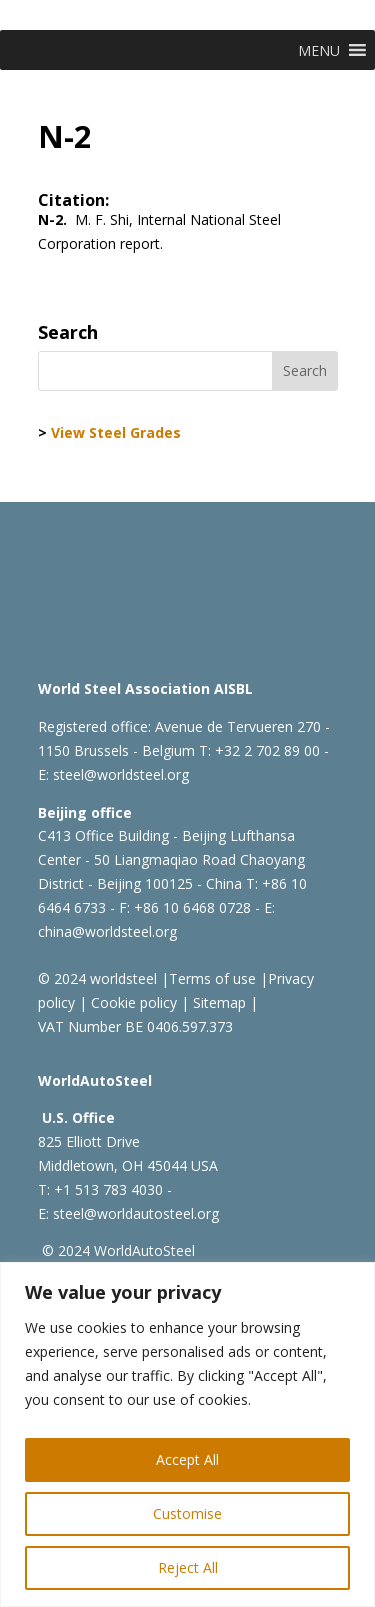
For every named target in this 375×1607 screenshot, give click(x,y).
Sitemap (217, 1002)
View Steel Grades (116, 432)
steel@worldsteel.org (121, 774)
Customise (187, 1513)
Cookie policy (132, 1002)
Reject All (188, 1567)
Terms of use (212, 978)
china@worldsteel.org (107, 931)
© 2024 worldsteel (97, 978)
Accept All (187, 1459)
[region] (187, 1434)
